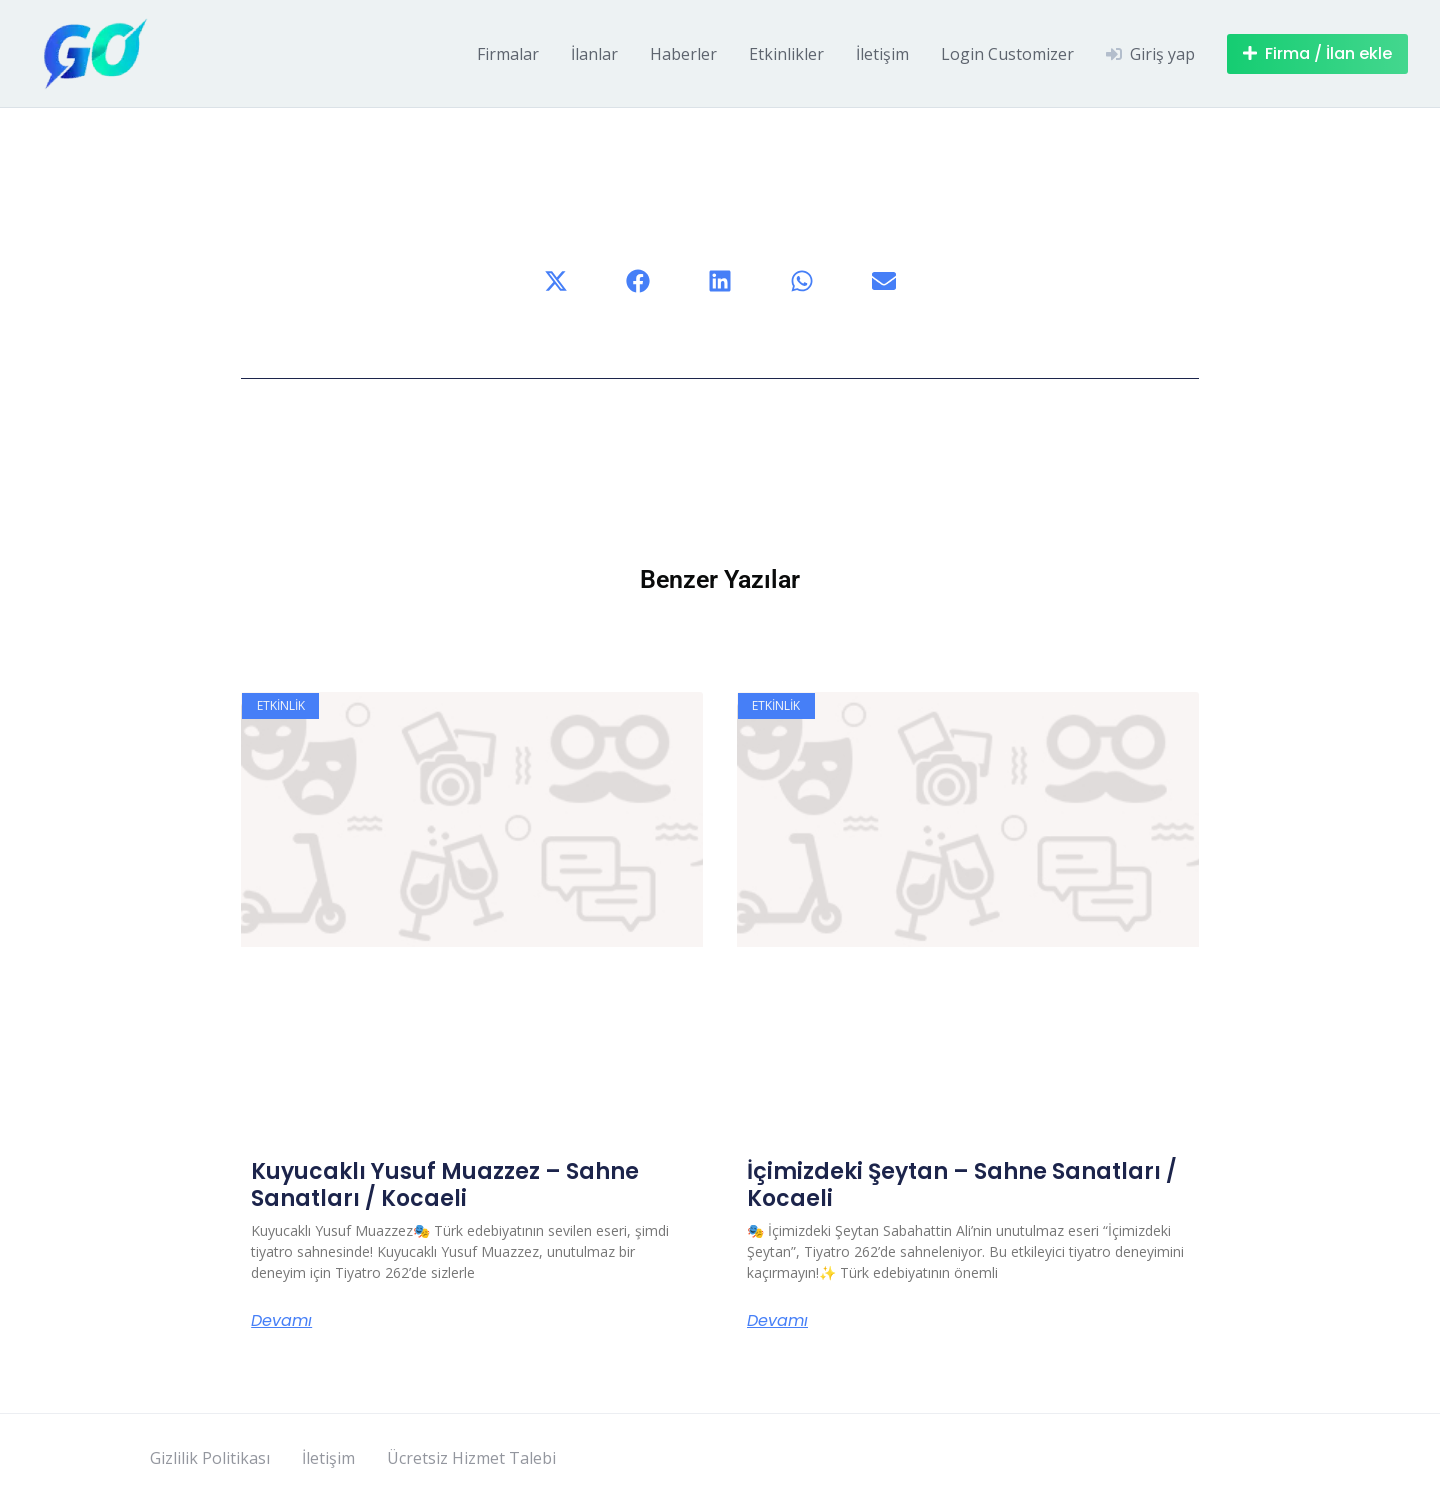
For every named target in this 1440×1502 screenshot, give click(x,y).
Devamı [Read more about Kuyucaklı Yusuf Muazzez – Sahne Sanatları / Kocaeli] (281, 1321)
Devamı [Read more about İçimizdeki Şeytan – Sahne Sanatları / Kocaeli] (777, 1321)
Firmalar (508, 54)
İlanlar (594, 54)
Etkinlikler (786, 54)
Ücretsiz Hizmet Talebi (471, 1458)
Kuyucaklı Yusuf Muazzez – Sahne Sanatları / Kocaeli (445, 1184)
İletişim (882, 54)
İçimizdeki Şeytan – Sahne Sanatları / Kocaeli (962, 1184)
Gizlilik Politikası (210, 1458)
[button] (556, 281)
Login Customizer (1007, 54)
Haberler (683, 54)
